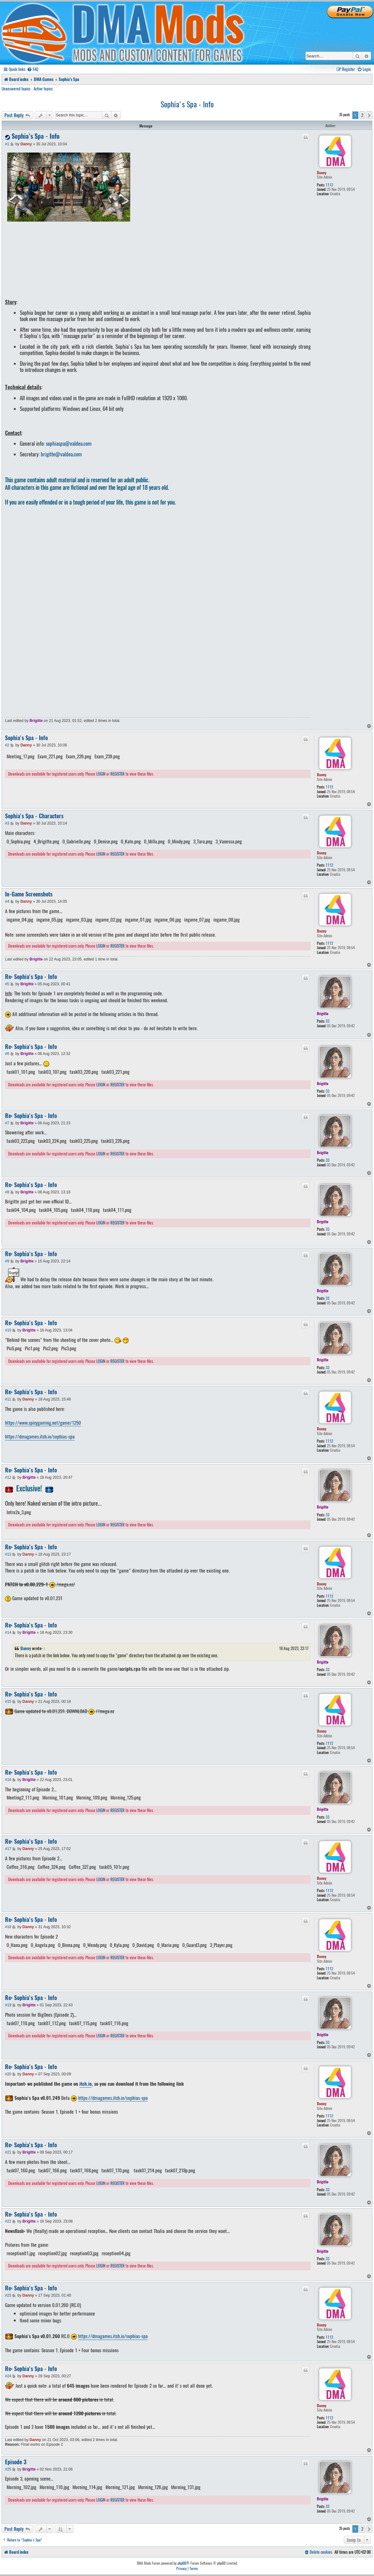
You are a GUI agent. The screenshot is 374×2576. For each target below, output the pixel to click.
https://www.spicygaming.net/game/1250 (43, 1422)
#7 (7, 1123)
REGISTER (117, 774)
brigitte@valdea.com (61, 454)
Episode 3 (15, 2462)
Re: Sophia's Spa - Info (31, 976)
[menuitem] (32, 69)
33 (327, 1021)
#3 (7, 823)
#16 (8, 1779)
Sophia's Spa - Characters (34, 816)
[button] (369, 115)
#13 (8, 1554)
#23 (8, 2295)
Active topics (43, 88)
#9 (7, 1261)
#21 (8, 2152)
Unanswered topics (16, 88)
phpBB (182, 2563)
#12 (8, 1477)
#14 (8, 1632)
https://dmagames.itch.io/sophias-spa (40, 1436)
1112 (329, 185)
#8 (7, 1192)
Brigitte (36, 720)
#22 (8, 2221)
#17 (8, 1849)
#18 (8, 1927)
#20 (8, 2074)
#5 (7, 984)
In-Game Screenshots (28, 894)
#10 (8, 1330)
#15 (8, 1701)
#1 (7, 144)
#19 (8, 2005)
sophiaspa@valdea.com (69, 443)
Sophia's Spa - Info (187, 104)
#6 (7, 1053)
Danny (321, 172)
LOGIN (100, 774)
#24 (8, 2376)
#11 (8, 1399)
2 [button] (362, 115)
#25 (8, 2469)
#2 (7, 745)
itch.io (85, 2083)
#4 (7, 901)
